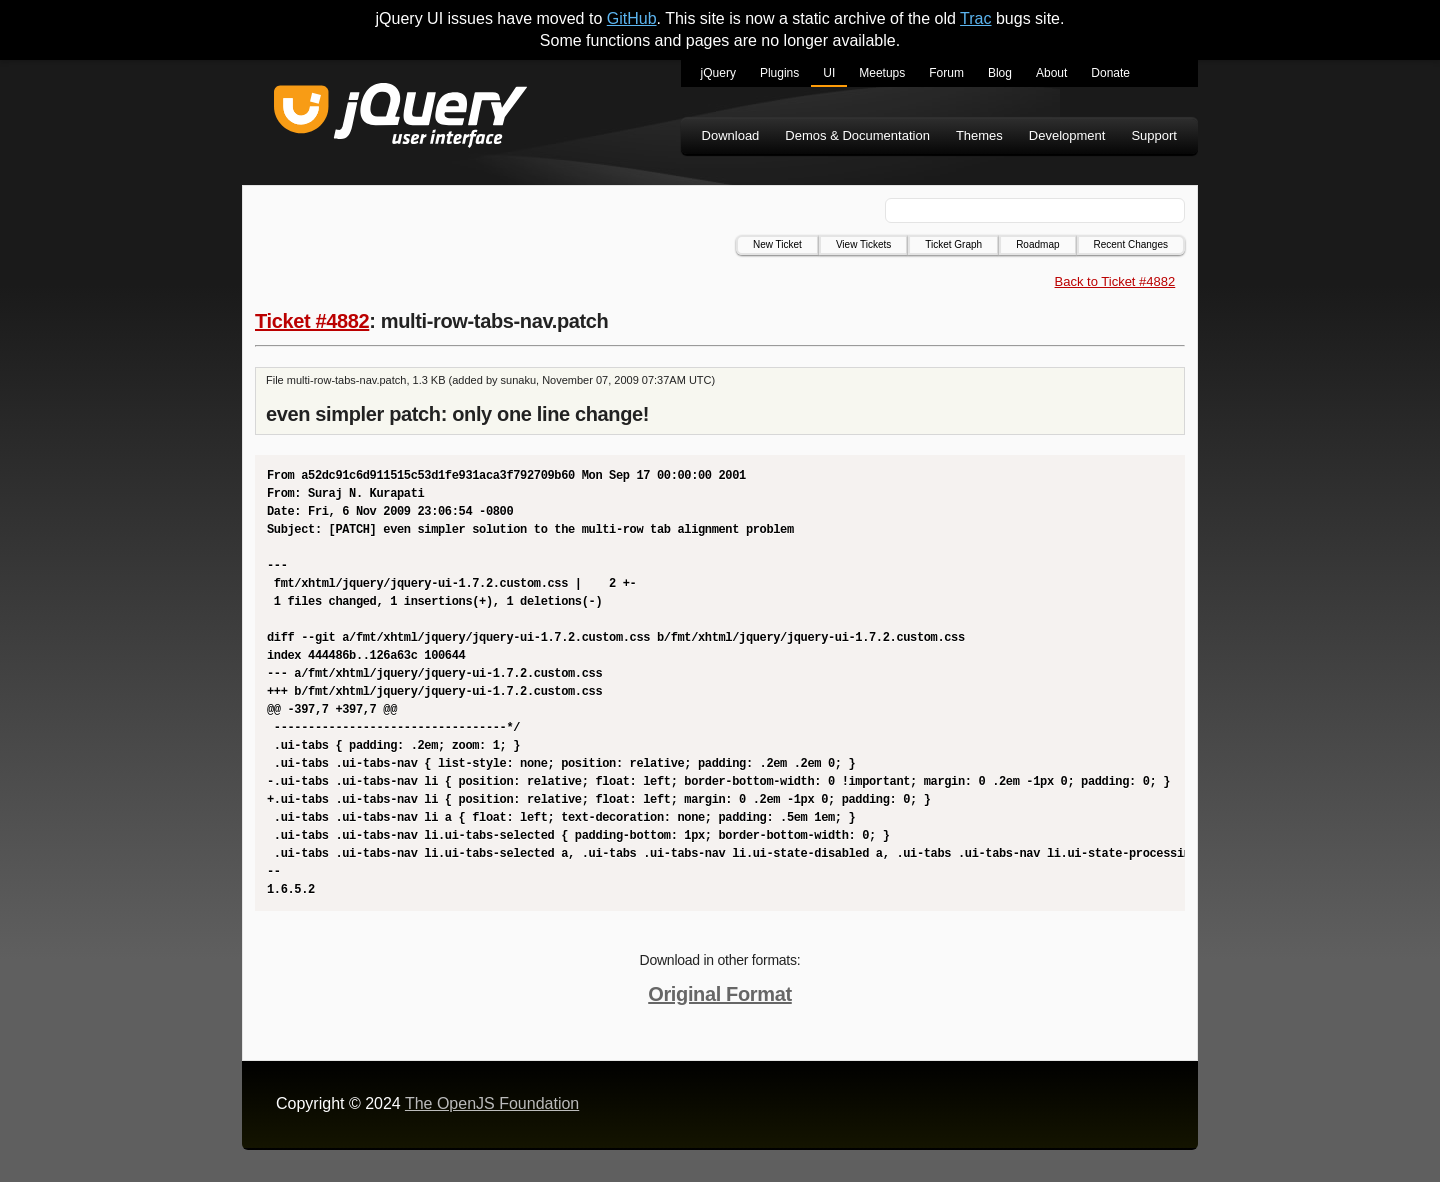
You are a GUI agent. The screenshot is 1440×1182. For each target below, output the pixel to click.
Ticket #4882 (312, 321)
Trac (975, 18)
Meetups (882, 73)
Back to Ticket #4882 (1115, 281)
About (1051, 73)
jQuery (718, 73)
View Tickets (863, 244)
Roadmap (1037, 244)
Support (1154, 135)
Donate (1110, 73)
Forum (946, 73)
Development (1067, 135)
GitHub (632, 18)
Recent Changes (1131, 244)
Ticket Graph (953, 244)
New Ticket (777, 244)
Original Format (720, 994)
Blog (1000, 73)
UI (829, 73)
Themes (979, 135)
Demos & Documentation (857, 135)
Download (731, 135)
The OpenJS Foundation (492, 1103)
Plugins (779, 73)
